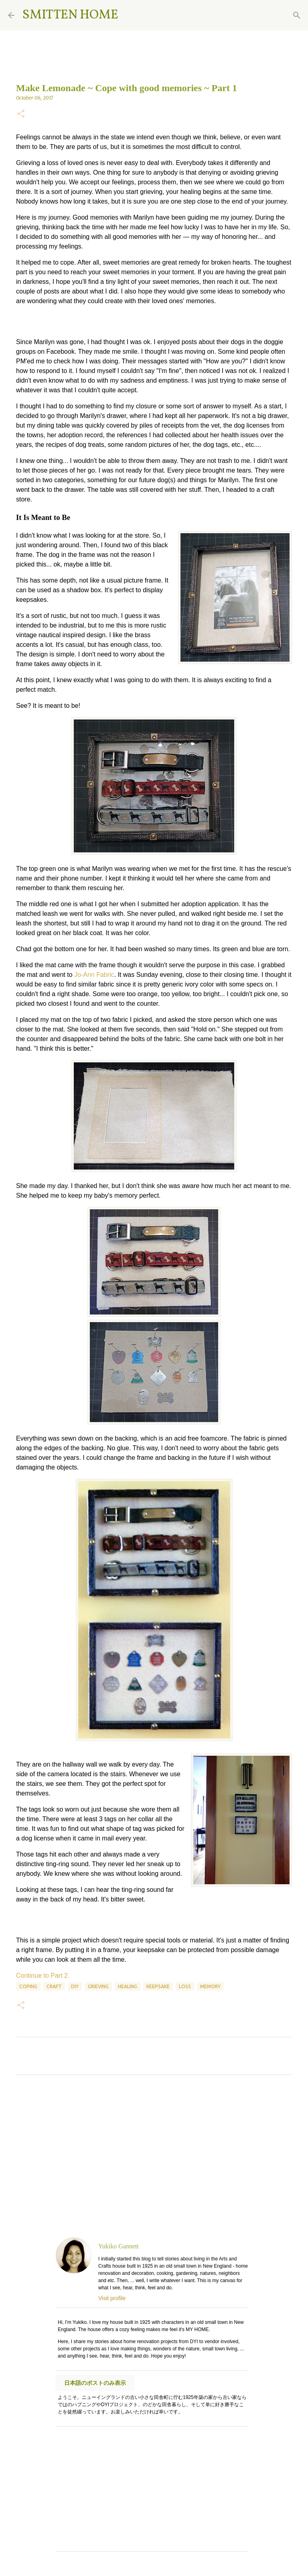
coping (28, 1986)
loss (185, 1986)
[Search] (129, 15)
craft (54, 1986)
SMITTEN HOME (70, 15)
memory (210, 1986)
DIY (75, 1986)
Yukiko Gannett (118, 2246)
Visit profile (112, 2298)
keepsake (158, 1986)
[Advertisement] (154, 2156)
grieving (98, 1986)
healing (127, 1986)
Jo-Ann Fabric (94, 974)
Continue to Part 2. (42, 1975)
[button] (21, 114)
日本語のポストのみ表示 (95, 2383)
